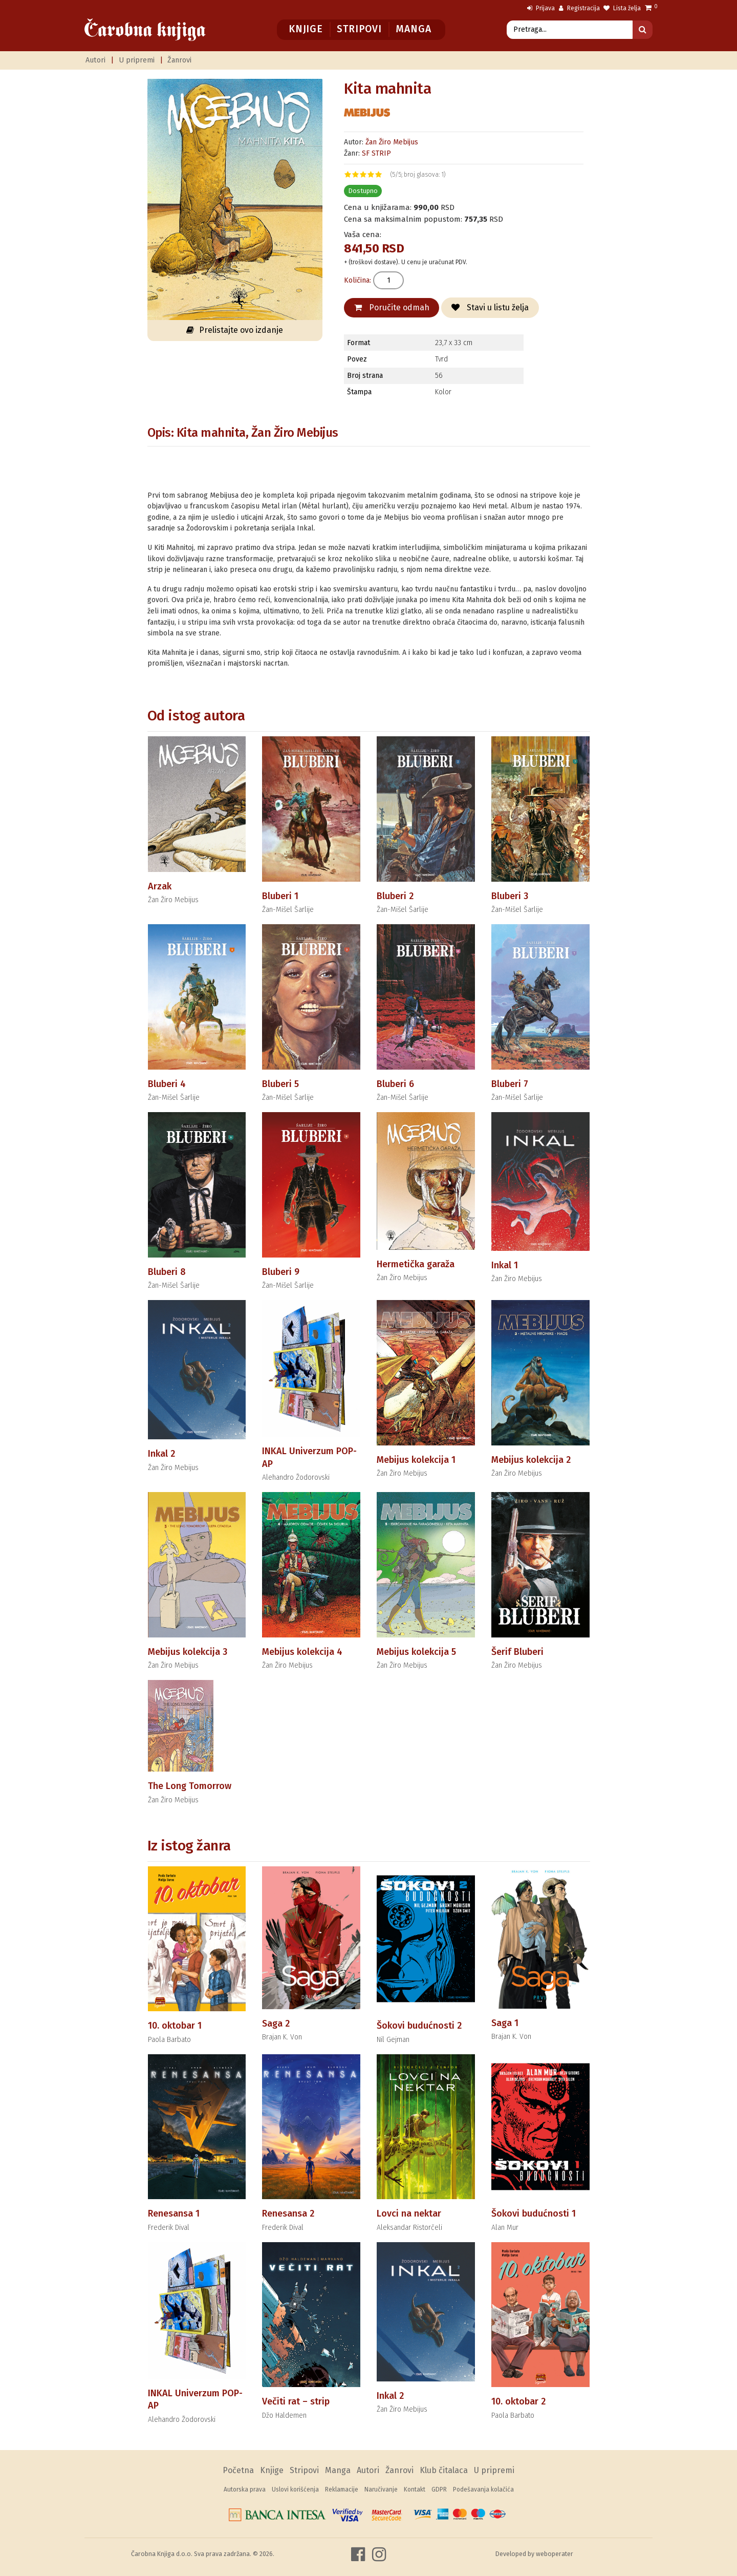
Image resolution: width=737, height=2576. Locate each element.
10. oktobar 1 (175, 2025)
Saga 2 (276, 2023)
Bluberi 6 (395, 1084)
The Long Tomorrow (189, 1786)
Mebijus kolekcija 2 (531, 1459)
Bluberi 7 (509, 1084)
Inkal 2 (161, 1453)
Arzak (159, 886)
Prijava (541, 8)
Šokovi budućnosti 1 (533, 2213)
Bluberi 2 (395, 896)
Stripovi (359, 29)
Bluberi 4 (167, 1084)
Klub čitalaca (444, 2470)
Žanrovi (179, 60)
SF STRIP (376, 153)
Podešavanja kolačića (483, 2489)
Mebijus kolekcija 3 (187, 1651)
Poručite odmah (391, 307)
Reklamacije (341, 2489)
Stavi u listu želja (490, 307)
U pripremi (137, 60)
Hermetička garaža (415, 1264)
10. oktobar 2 (518, 2401)
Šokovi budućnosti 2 (419, 2025)
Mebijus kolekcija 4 (302, 1651)
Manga (413, 29)
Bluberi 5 (280, 1084)
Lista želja (622, 8)
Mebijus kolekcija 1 (416, 1459)
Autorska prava (245, 2489)
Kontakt (414, 2489)
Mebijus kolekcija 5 (416, 1651)
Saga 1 (504, 2023)
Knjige (306, 29)
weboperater (554, 2554)
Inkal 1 (504, 1265)
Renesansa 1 (174, 2213)
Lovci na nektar (409, 2213)
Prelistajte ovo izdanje (234, 330)
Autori (95, 60)
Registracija (579, 8)
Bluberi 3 (509, 896)
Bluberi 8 (167, 1272)
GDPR (439, 2489)
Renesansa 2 (288, 2213)
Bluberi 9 (280, 1272)
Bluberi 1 (280, 896)
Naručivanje (381, 2489)
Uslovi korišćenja (295, 2489)
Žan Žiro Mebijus (391, 142)
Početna (238, 2470)
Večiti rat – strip (296, 2401)
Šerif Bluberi (517, 1651)
